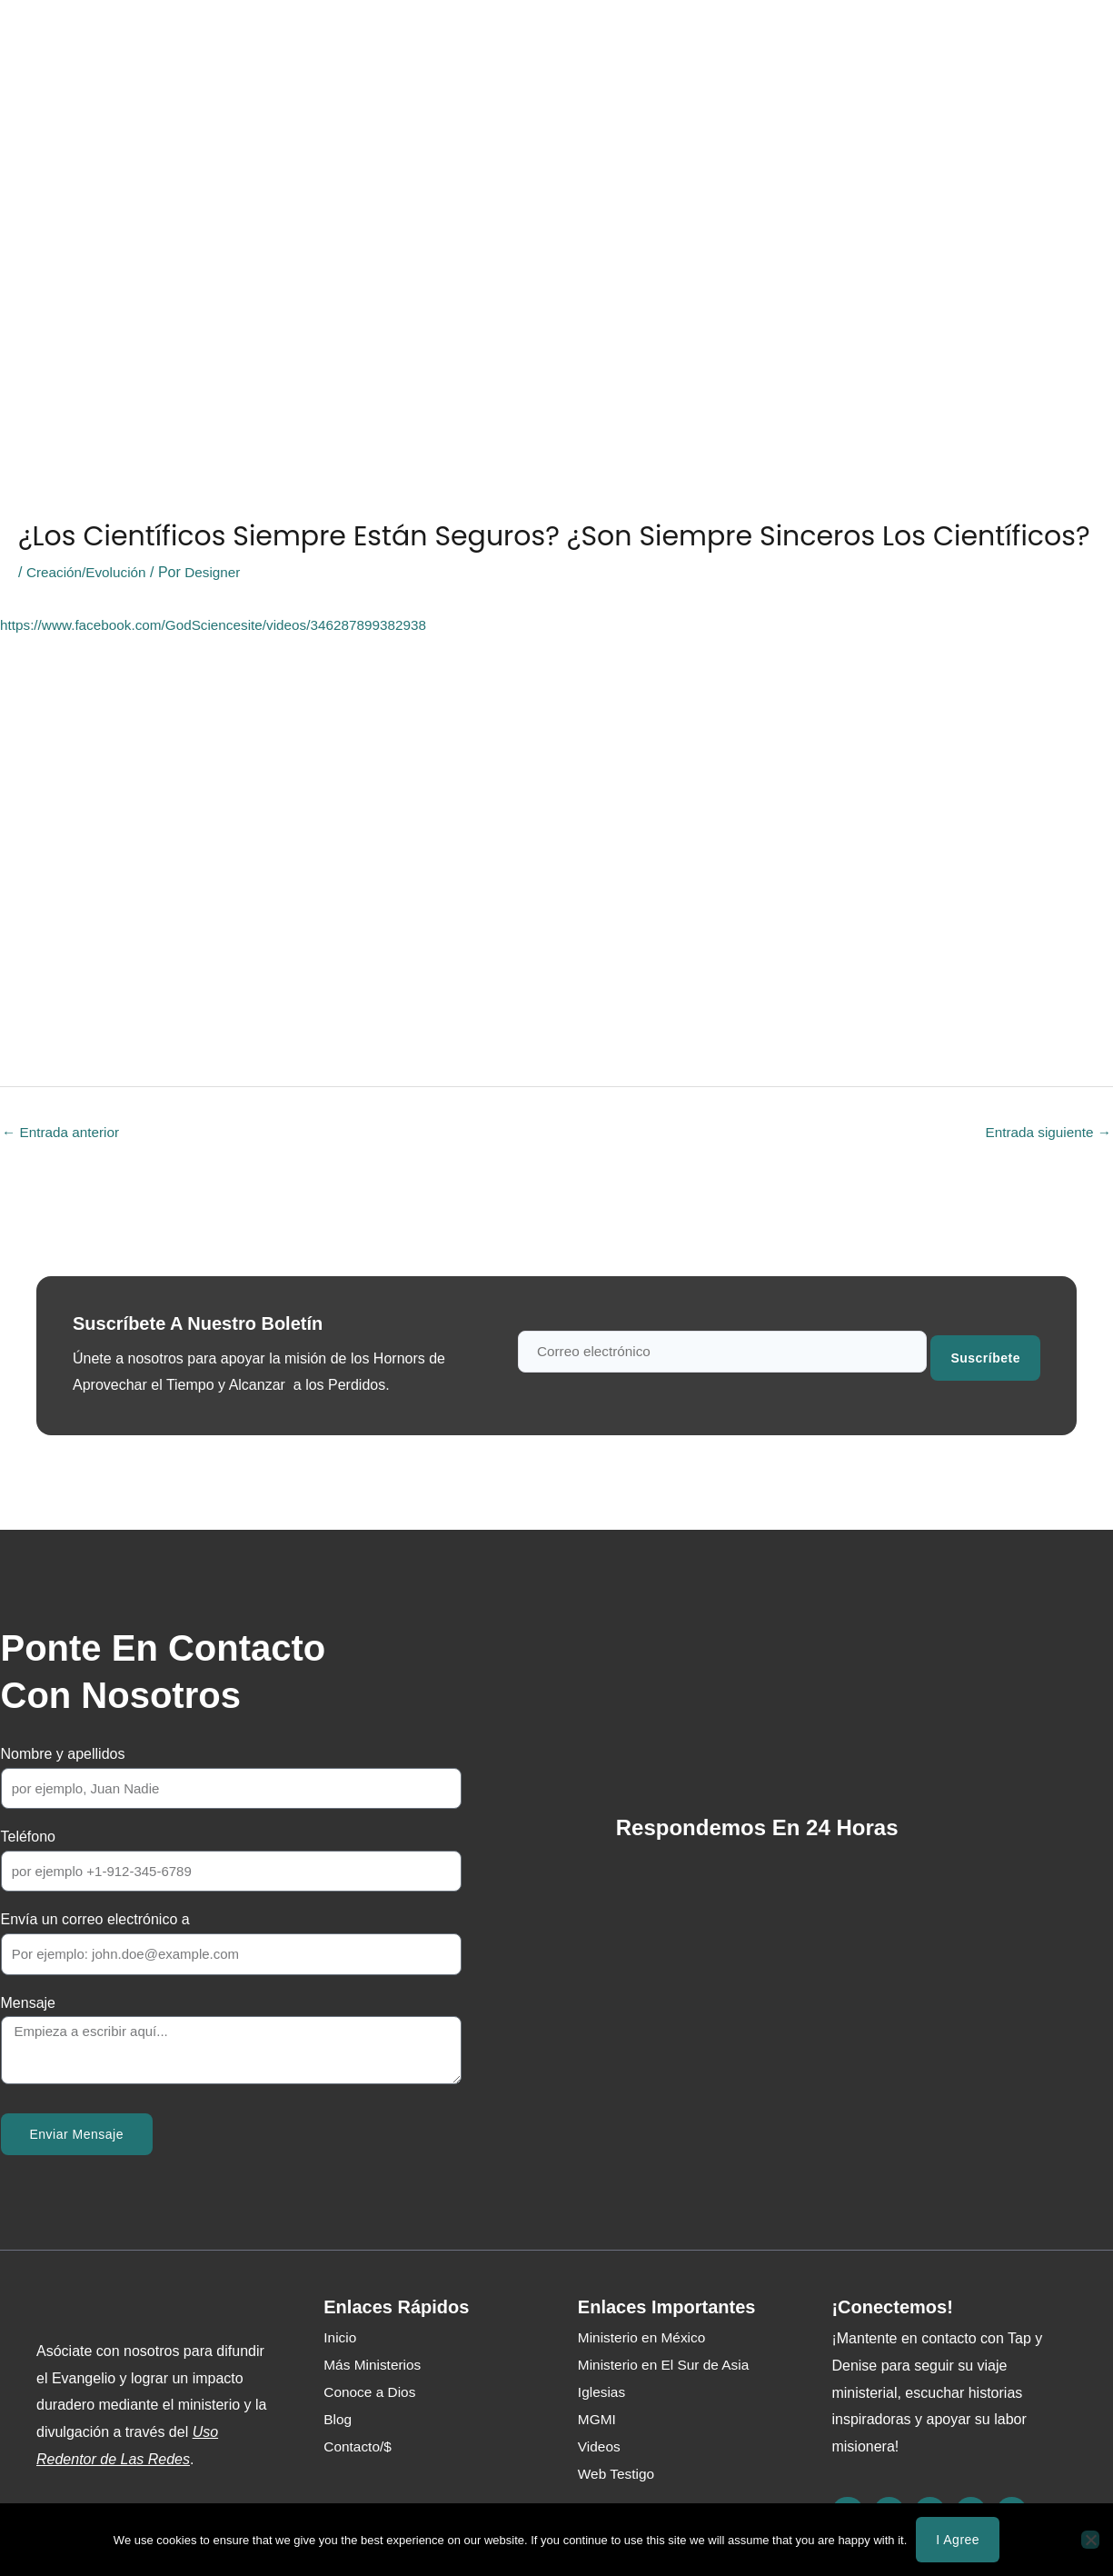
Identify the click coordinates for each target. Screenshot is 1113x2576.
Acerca (253, 42)
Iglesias (602, 2393)
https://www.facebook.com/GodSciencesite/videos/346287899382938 (223, 625)
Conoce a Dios (154, 42)
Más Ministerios (373, 2366)
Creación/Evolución (89, 572)
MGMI (598, 2421)
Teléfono (28, 1838)
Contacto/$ (675, 42)
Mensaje (28, 2004)
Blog (596, 42)
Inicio (60, 42)
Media (424, 42)
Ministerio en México (644, 2339)
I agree (957, 2539)
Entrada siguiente (1045, 1133)
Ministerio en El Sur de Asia (667, 2366)
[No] (1090, 2540)
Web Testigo (512, 42)
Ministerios (339, 42)
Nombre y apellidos (63, 1755)
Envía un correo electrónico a (95, 1921)
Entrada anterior (63, 1133)
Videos (600, 2448)
